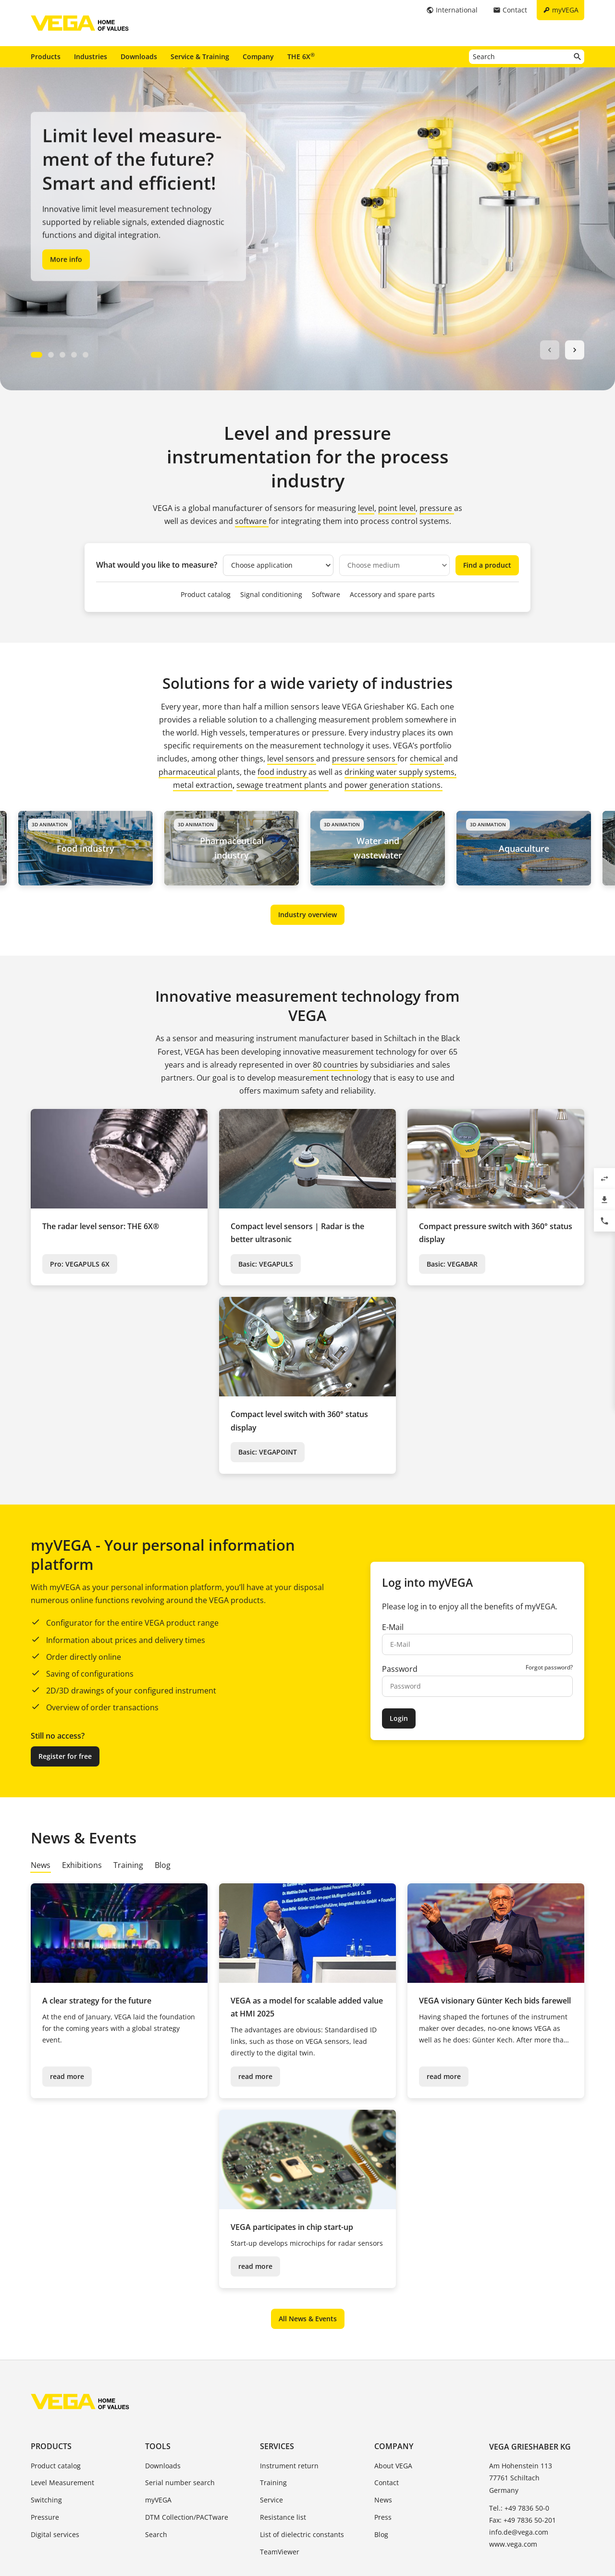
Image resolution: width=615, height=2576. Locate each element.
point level (397, 508)
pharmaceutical (188, 772)
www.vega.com (513, 2544)
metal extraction (203, 785)
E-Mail (393, 1627)
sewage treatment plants (281, 785)
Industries (90, 56)
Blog (381, 2534)
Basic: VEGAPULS (265, 1264)
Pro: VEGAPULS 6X (80, 1264)
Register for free (65, 1756)
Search (156, 2534)
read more (67, 2076)
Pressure (45, 2517)
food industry (283, 772)
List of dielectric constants (302, 2534)
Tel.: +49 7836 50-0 (519, 2508)
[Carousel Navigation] (562, 350)
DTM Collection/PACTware (186, 2517)
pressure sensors (364, 758)
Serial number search (180, 2482)
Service (271, 2499)
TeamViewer (279, 2551)
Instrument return (289, 2465)
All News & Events (308, 2318)
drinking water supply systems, (400, 772)
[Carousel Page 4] (74, 355)
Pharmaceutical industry (239, 848)
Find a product (487, 565)
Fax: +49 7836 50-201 (522, 2520)
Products (46, 56)
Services (277, 2446)
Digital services (55, 2534)
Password (400, 1669)
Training (273, 2482)
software (252, 521)
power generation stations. (393, 785)
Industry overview (307, 914)
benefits (500, 1606)
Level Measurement (62, 2482)
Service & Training (200, 56)
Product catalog (206, 594)
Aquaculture (530, 848)
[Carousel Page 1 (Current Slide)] (36, 355)
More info (66, 259)
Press (383, 2517)
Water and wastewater (384, 848)
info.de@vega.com (518, 2532)
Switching (46, 2499)
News (383, 2499)
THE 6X (301, 56)
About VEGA (393, 2465)
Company (258, 56)
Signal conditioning (271, 594)
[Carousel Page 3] (62, 355)
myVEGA (158, 2499)
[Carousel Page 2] (51, 355)
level (366, 508)
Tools (158, 2446)
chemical (427, 758)
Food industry (92, 848)
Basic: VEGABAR (452, 1264)
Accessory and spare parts (392, 594)
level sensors (291, 758)
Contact (386, 2482)
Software (326, 594)
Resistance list (283, 2517)
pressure (436, 508)
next (574, 350)
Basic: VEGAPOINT (267, 1451)
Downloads (139, 56)
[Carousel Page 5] (85, 355)
